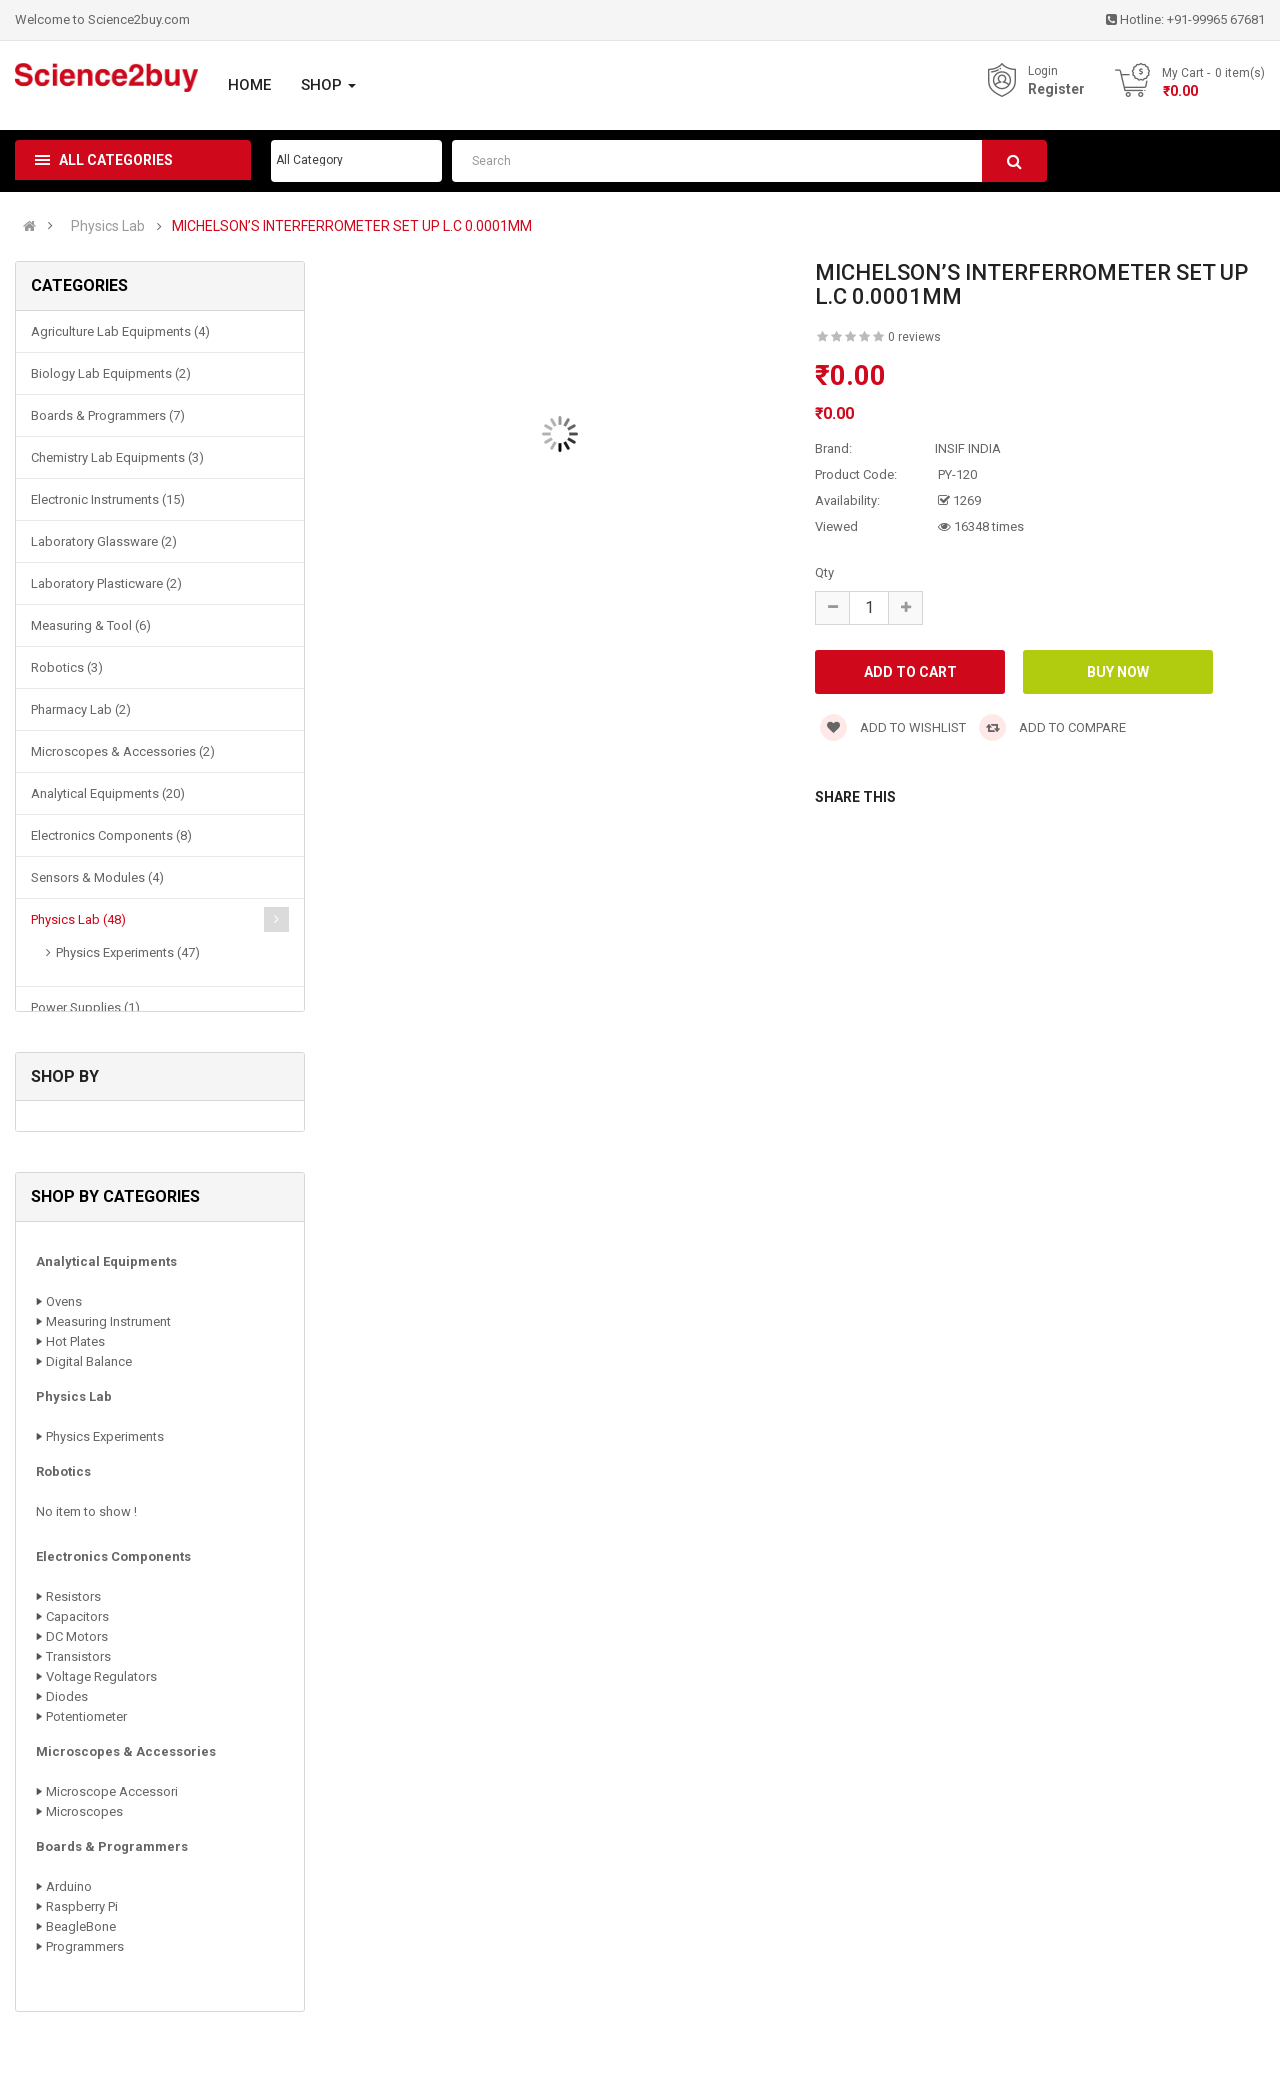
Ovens (64, 1301)
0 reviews (914, 337)
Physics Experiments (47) (128, 952)
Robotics (63, 1471)
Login (1043, 71)
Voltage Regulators (101, 1676)
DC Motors (77, 1636)
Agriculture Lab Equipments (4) (120, 331)
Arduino (69, 1886)
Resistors (73, 1596)
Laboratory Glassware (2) (104, 541)
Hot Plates (75, 1341)
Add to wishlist (893, 727)
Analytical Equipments (106, 1261)
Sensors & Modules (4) (97, 877)
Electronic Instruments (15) (108, 499)
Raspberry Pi (82, 1906)
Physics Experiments (105, 1436)
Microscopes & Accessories (126, 1751)
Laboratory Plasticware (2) (106, 583)
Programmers (85, 1946)
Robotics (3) (67, 667)
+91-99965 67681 (1216, 19)
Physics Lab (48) (78, 919)
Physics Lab (108, 226)
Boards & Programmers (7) (108, 415)
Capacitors (77, 1616)
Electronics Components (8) (111, 835)
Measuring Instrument (108, 1321)
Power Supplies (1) (85, 1007)
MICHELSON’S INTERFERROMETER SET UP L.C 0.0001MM (352, 226)
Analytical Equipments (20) (108, 793)
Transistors (78, 1656)
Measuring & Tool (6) (91, 625)
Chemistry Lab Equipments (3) (117, 457)
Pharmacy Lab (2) (81, 709)
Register (1056, 89)
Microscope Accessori (112, 1791)
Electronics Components (113, 1556)
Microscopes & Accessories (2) (123, 751)
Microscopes (84, 1811)
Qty (824, 572)
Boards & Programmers (112, 1846)
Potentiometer (86, 1716)
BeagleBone (81, 1926)
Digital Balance (89, 1361)
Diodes (67, 1696)
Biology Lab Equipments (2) (111, 373)
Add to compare (1052, 727)
